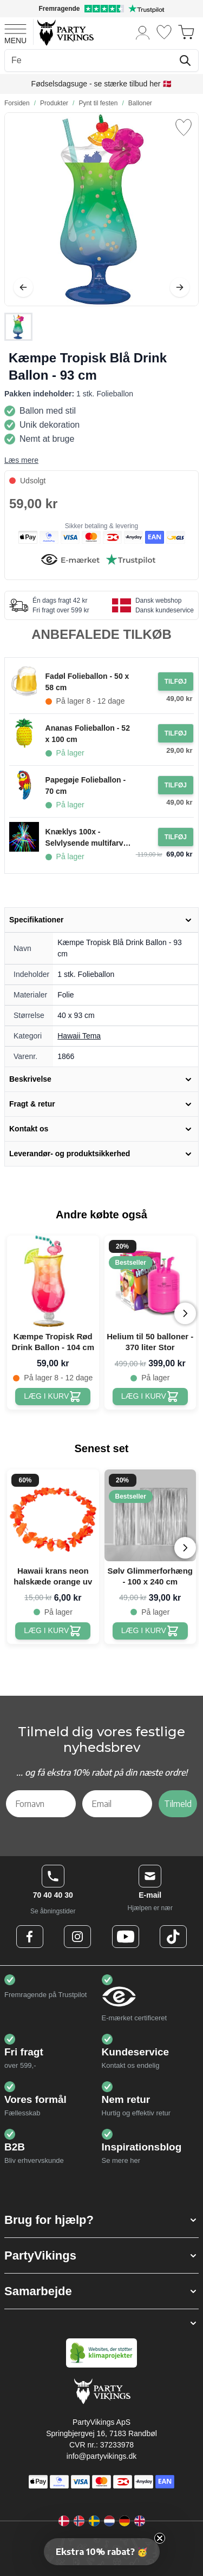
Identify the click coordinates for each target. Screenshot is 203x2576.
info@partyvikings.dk (101, 2456)
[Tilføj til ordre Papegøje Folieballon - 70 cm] (176, 785)
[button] (101, 2219)
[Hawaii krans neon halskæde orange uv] (52, 1631)
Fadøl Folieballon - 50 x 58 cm (87, 682)
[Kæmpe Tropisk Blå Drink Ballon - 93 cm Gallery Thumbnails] (18, 327)
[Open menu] (15, 32)
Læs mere (21, 460)
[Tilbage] (23, 287)
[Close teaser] (159, 2538)
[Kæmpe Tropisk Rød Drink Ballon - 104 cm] (52, 1396)
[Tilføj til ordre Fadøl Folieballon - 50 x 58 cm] (176, 681)
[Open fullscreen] (101, 209)
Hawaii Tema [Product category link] (79, 1035)
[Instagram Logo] (77, 1936)
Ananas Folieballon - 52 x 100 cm (87, 734)
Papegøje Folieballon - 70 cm (85, 785)
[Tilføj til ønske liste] (183, 127)
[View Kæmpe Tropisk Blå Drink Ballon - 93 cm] (18, 327)
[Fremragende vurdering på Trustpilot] (101, 8)
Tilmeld (178, 1803)
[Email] (117, 1803)
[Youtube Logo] (125, 1936)
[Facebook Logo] (29, 1936)
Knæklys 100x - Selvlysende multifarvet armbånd (87, 838)
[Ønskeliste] (164, 32)
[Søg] (185, 60)
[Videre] (179, 287)
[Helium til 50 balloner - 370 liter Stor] (150, 1396)
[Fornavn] (41, 1803)
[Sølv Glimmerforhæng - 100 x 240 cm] (150, 1631)
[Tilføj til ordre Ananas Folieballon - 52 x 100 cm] (176, 733)
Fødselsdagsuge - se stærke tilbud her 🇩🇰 (101, 83)
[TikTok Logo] (173, 1936)
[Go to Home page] (65, 32)
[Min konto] (143, 32)
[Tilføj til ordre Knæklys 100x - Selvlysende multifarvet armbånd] (176, 837)
